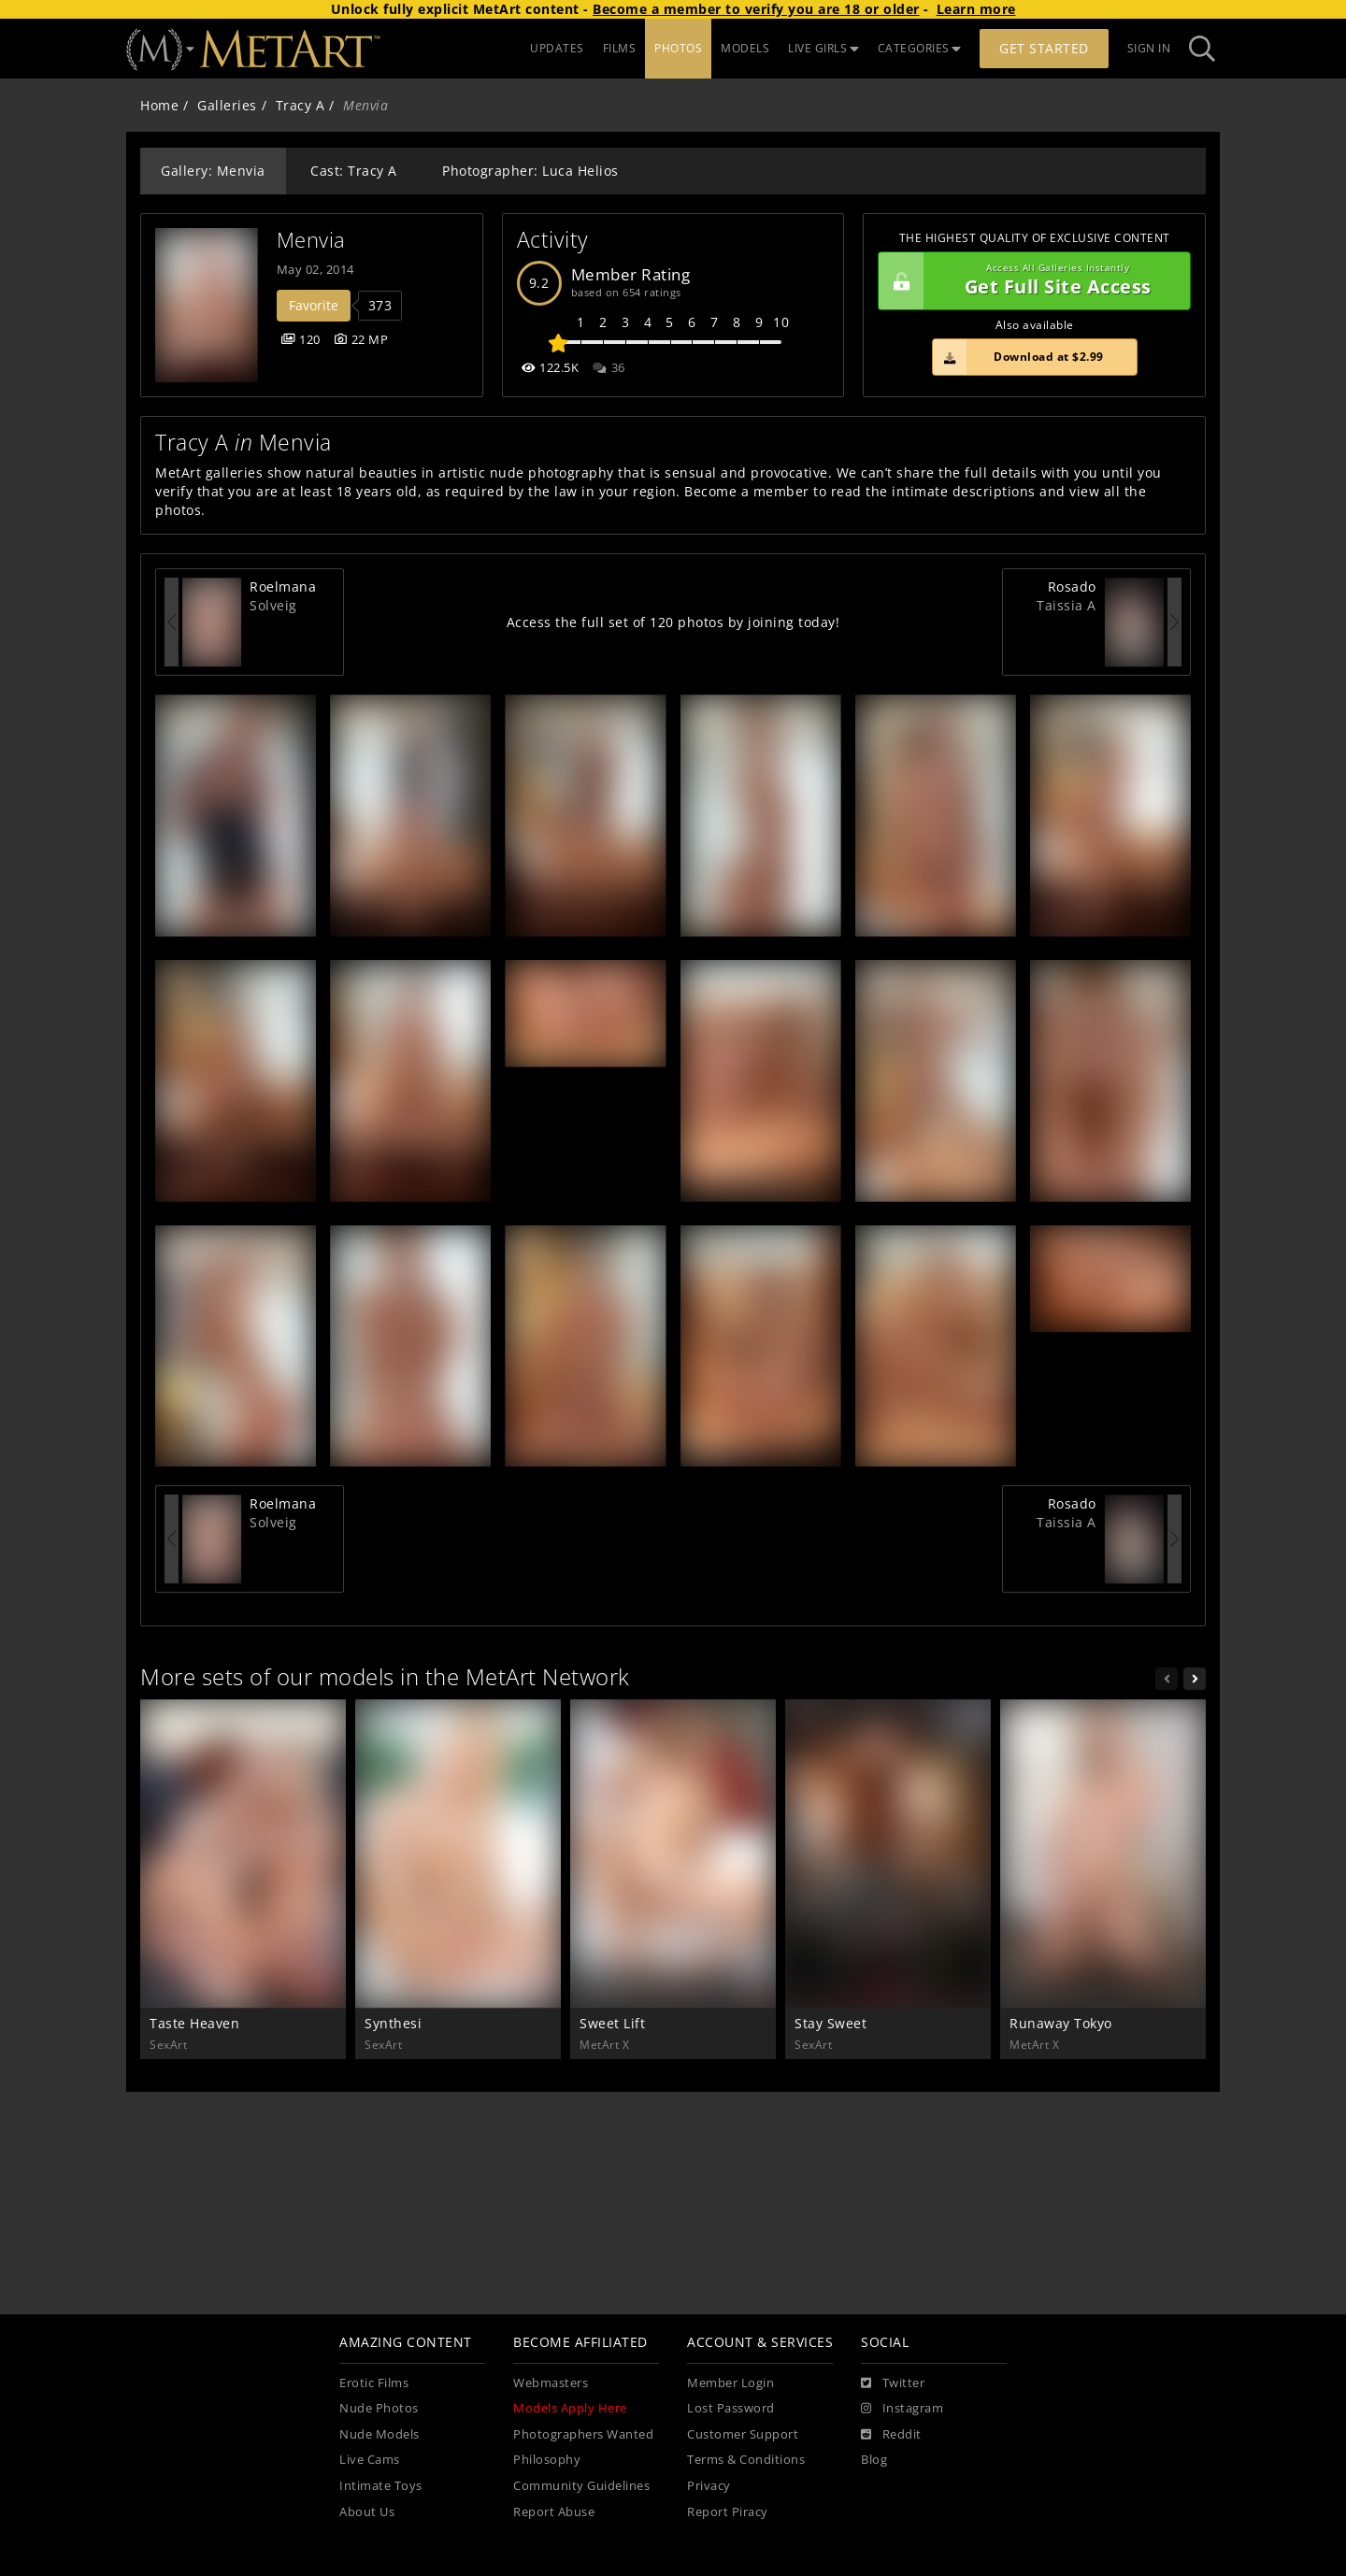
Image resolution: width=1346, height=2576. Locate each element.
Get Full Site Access (1030, 281)
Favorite (313, 305)
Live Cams (369, 2460)
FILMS (620, 48)
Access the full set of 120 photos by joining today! (673, 622)
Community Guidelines (581, 2486)
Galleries (227, 105)
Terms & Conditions (746, 2460)
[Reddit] (891, 2434)
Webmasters (550, 2383)
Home (159, 105)
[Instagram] (902, 2408)
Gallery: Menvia (213, 170)
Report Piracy (727, 2512)
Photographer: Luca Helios (530, 170)
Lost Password (731, 2408)
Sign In (1149, 48)
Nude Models (379, 2434)
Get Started (1044, 48)
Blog (874, 2460)
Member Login (730, 2383)
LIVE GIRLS (823, 48)
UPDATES (557, 48)
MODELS (745, 48)
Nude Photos (379, 2408)
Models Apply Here (570, 2408)
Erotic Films (373, 2383)
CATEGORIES (920, 48)
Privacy (709, 2486)
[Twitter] (892, 2383)
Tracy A (300, 105)
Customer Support (742, 2434)
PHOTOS (678, 48)
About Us (366, 2512)
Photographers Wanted (583, 2434)
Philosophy (546, 2460)
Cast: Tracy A (353, 170)
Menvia (311, 239)
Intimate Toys (380, 2486)
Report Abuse (553, 2512)
